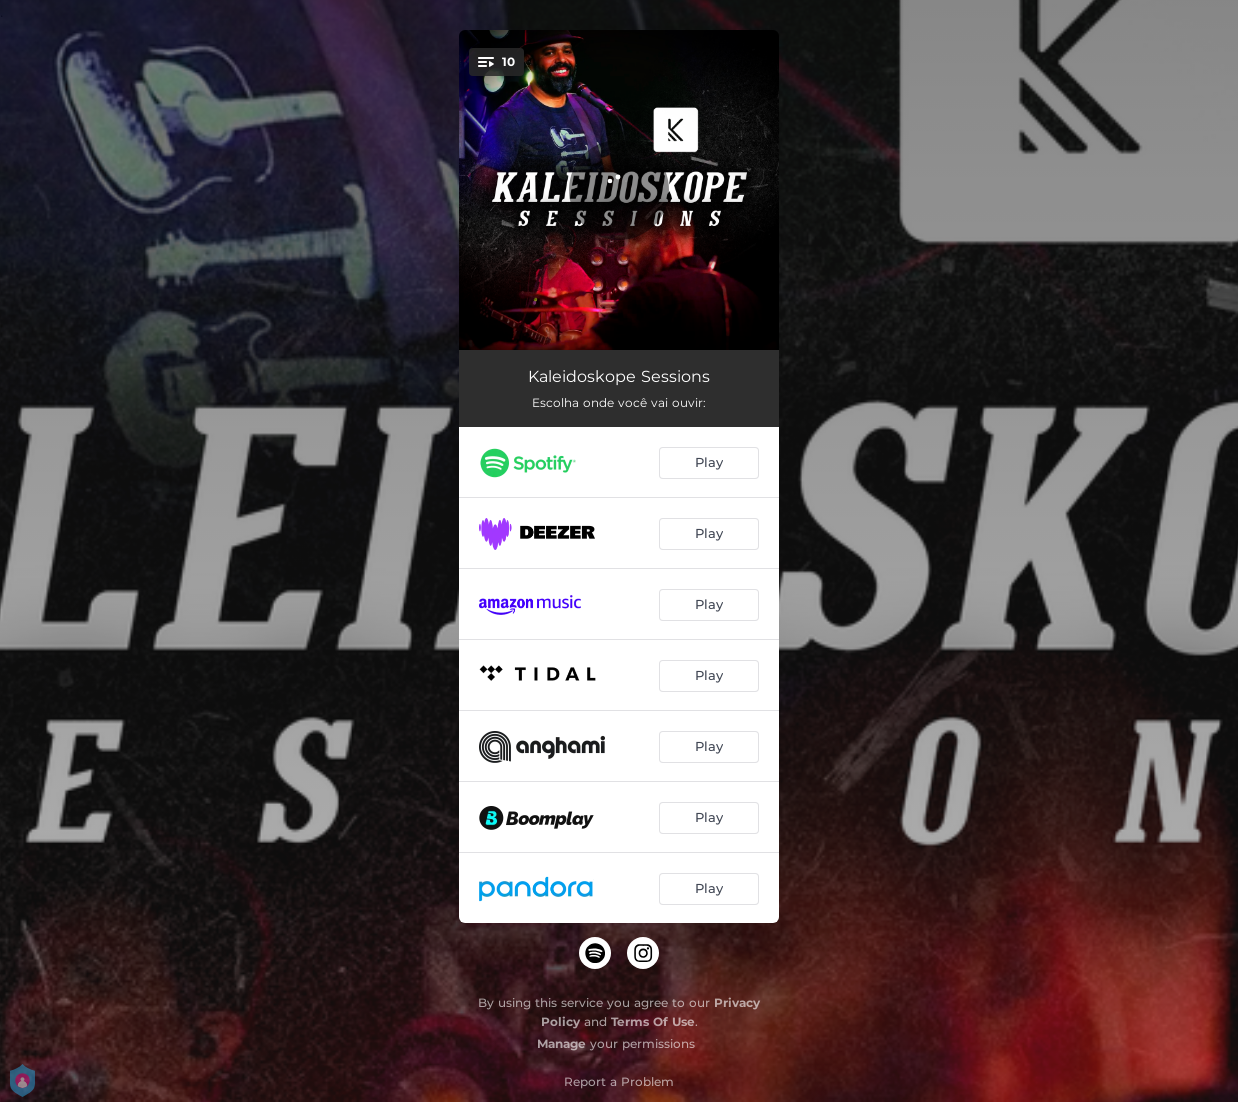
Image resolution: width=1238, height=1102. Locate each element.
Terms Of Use (653, 1021)
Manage (561, 1043)
